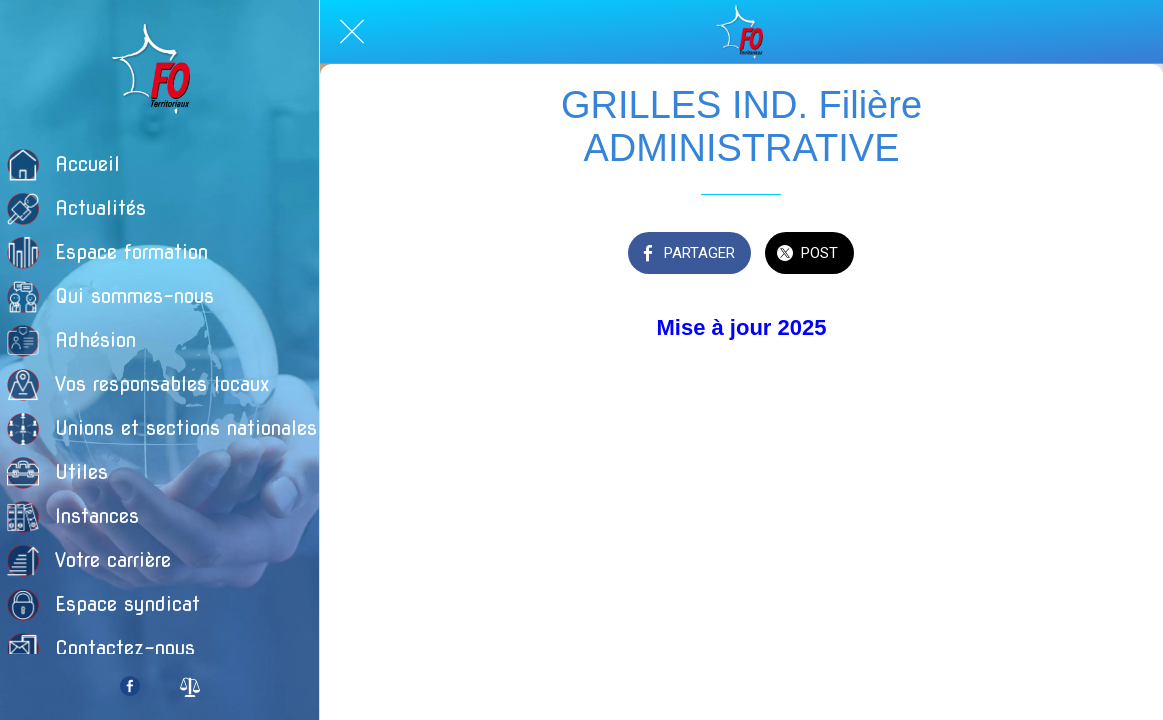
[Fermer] (352, 32)
